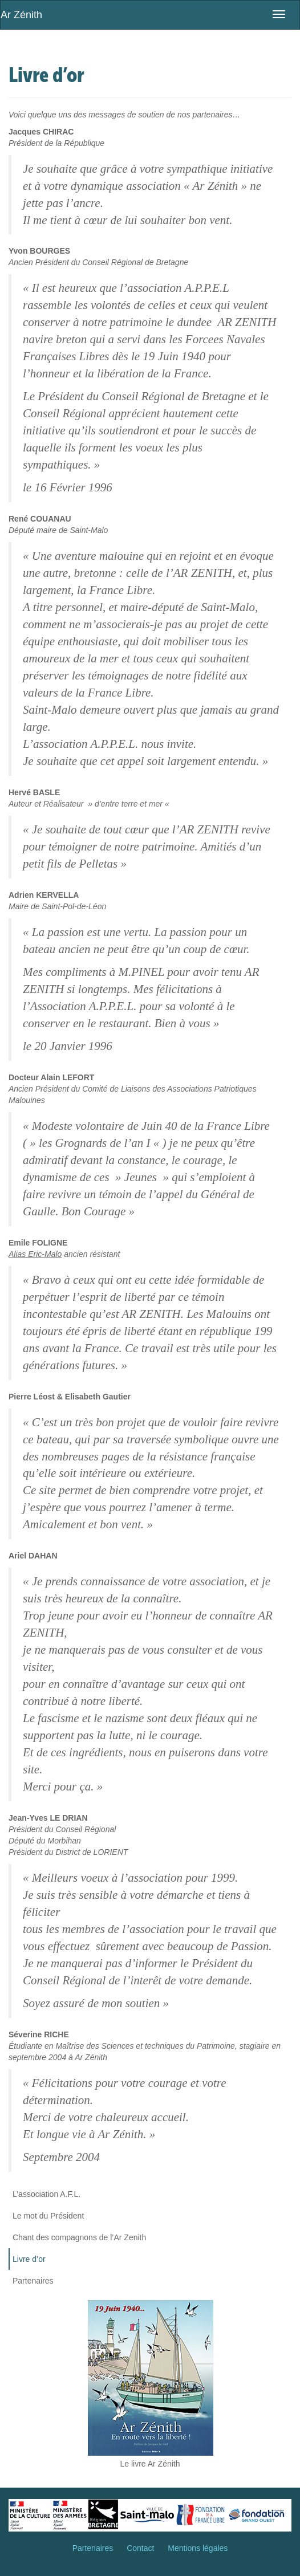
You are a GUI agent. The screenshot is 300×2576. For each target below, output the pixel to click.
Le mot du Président (48, 2215)
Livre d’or (29, 2259)
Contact (140, 2548)
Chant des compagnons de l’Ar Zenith (79, 2237)
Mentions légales (198, 2548)
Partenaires (33, 2280)
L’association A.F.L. (46, 2194)
